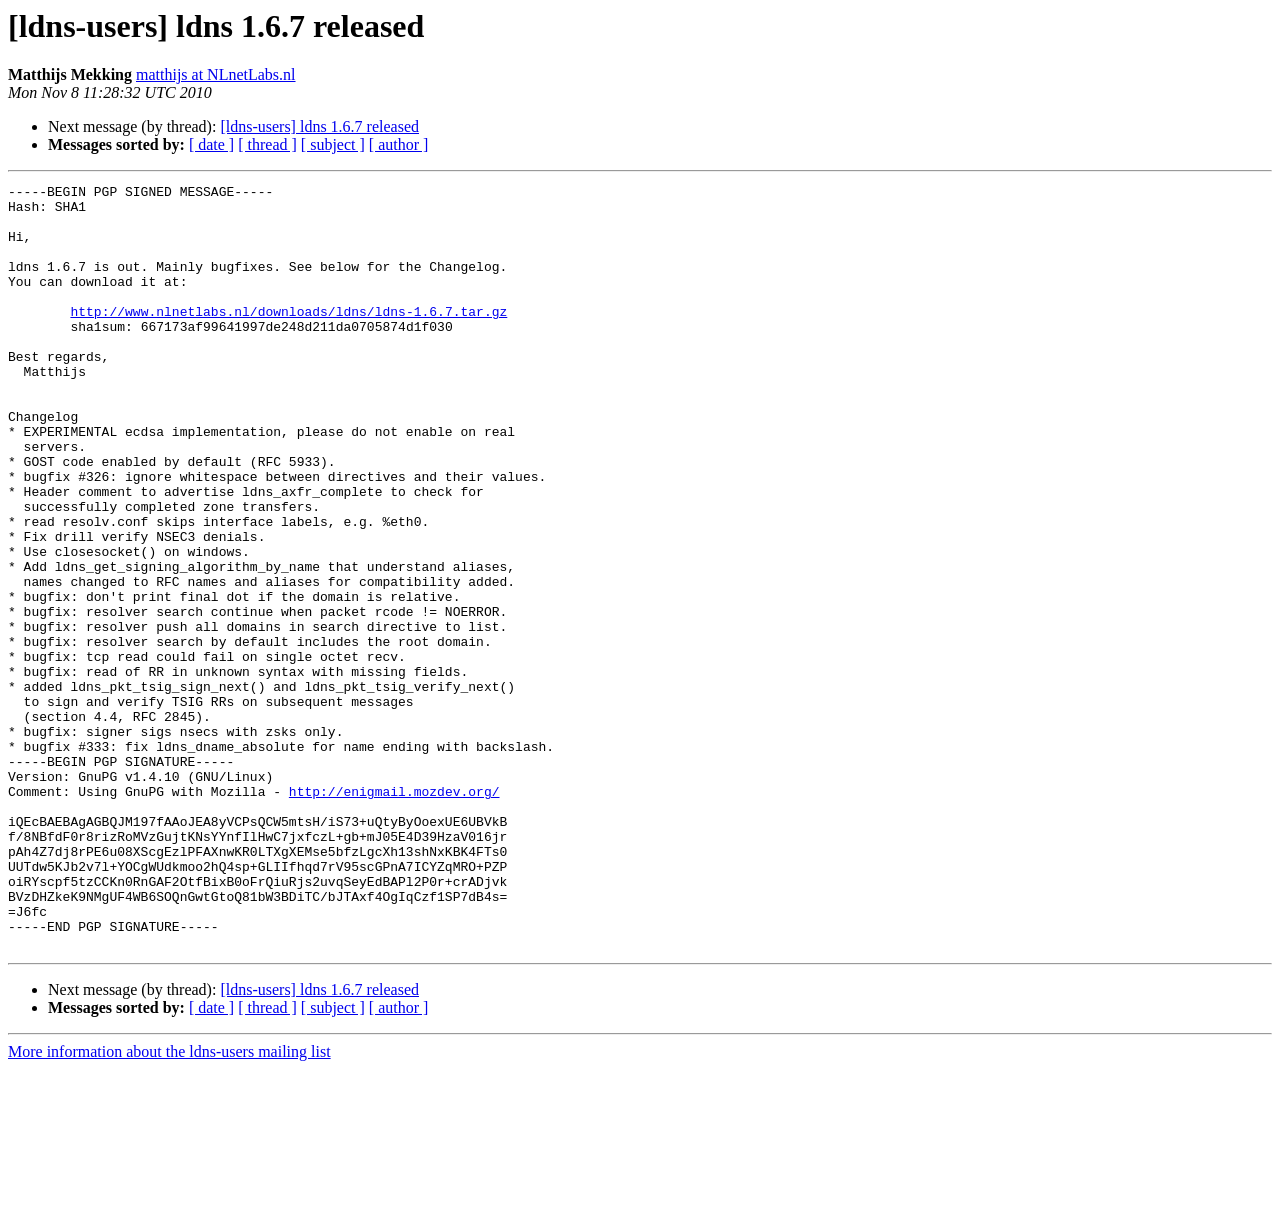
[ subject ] (333, 144)
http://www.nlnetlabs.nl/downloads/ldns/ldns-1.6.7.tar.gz (288, 338)
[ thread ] (267, 144)
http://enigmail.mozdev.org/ (394, 914)
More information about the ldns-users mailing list (169, 1204)
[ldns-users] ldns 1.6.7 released (319, 126)
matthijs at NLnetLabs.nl (216, 74)
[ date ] (211, 144)
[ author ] (399, 144)
